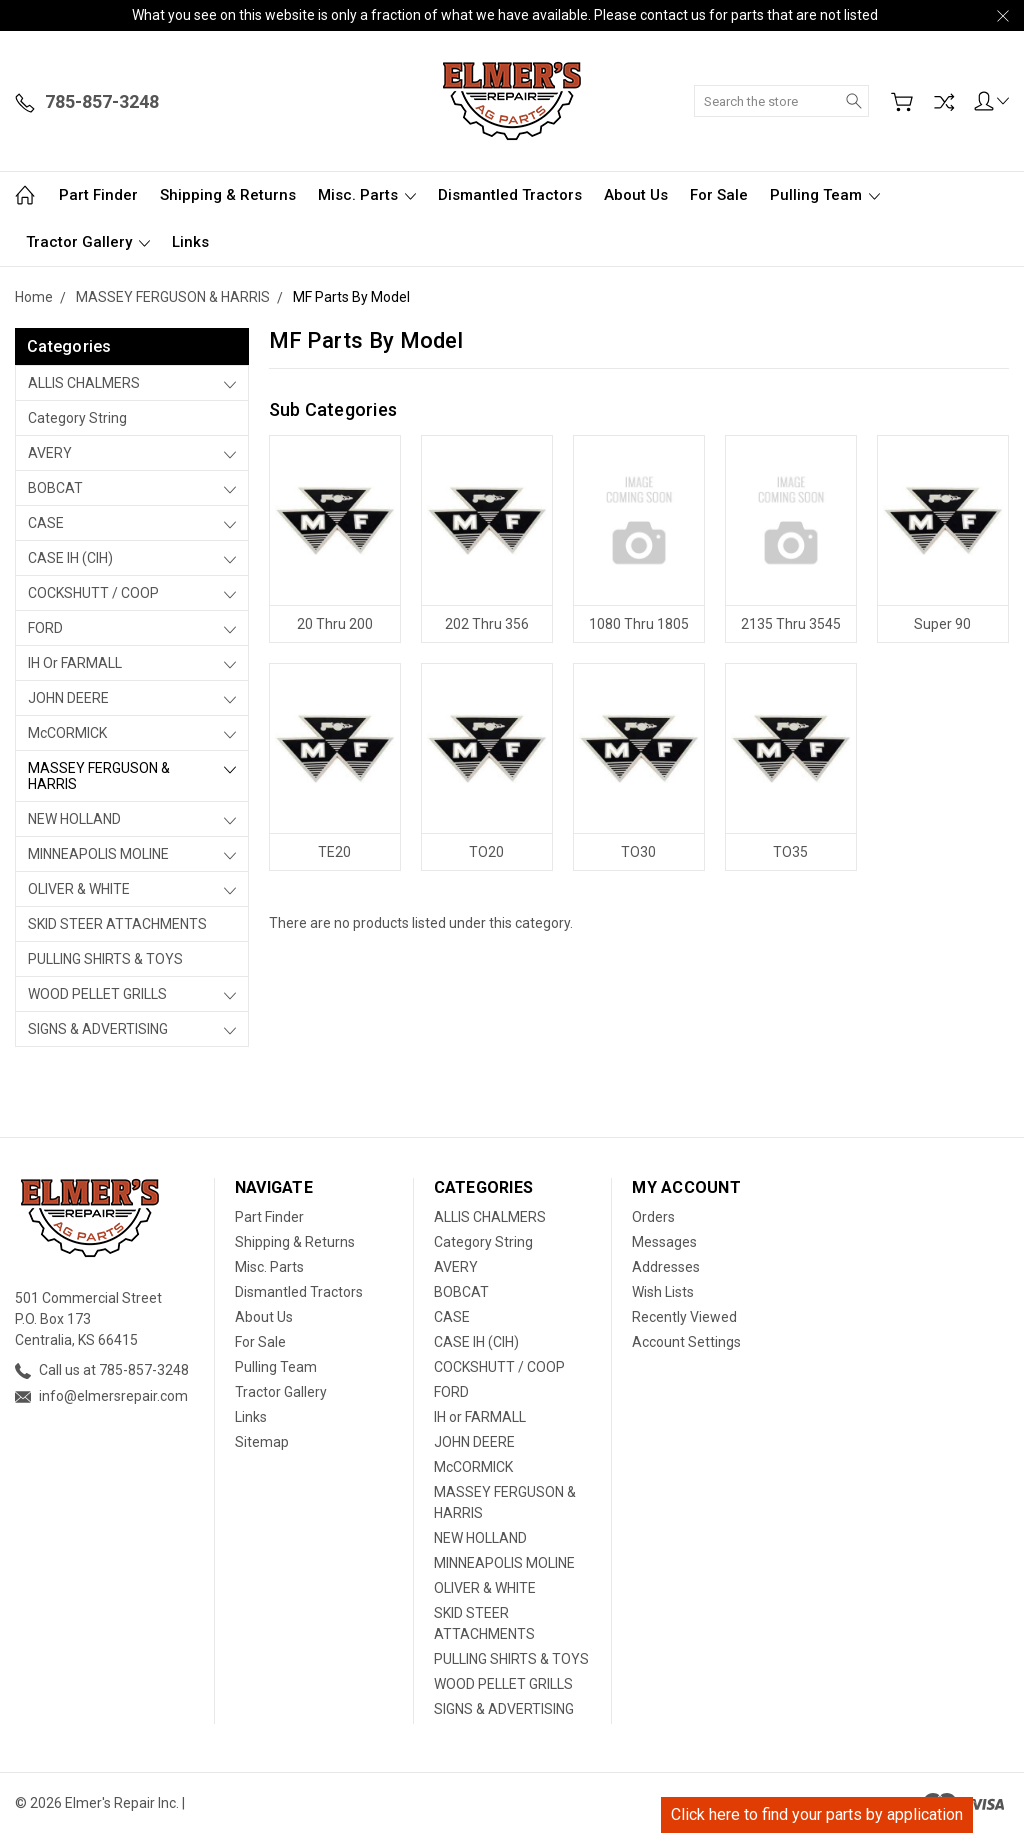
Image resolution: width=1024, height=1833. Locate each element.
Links (190, 242)
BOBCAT (55, 488)
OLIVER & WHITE (79, 889)
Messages (664, 1242)
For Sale (719, 195)
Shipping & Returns (228, 195)
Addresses (666, 1267)
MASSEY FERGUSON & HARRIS (99, 776)
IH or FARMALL (75, 663)
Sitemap (262, 1442)
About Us (636, 195)
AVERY (50, 453)
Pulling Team (825, 195)
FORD (45, 628)
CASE (46, 523)
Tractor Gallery (88, 242)
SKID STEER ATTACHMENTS (117, 924)
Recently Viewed (684, 1317)
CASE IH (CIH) (70, 558)
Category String (77, 418)
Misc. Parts (367, 195)
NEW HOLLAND (74, 819)
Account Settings (686, 1342)
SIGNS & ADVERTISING (98, 1029)
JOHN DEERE (68, 698)
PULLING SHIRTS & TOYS (105, 959)
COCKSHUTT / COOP (93, 593)
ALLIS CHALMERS (84, 383)
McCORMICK (67, 733)
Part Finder (98, 195)
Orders (653, 1217)
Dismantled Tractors (510, 195)
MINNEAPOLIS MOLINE (98, 854)
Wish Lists (663, 1292)
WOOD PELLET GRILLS (97, 994)
